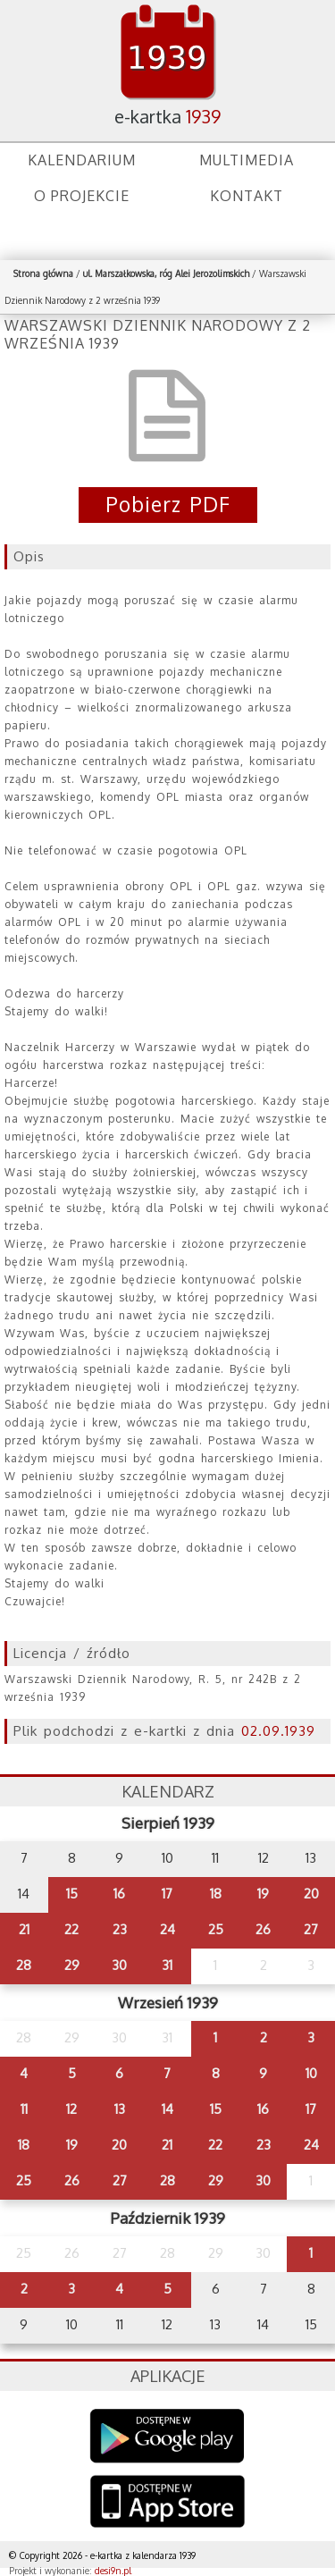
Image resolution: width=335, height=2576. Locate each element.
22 (71, 1929)
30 (119, 1965)
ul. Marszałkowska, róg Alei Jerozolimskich (166, 273)
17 (167, 1893)
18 (216, 1893)
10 (311, 2073)
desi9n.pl (113, 2570)
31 (167, 1965)
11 (24, 2108)
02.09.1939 (278, 1730)
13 (119, 2108)
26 (263, 1929)
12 (71, 2108)
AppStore (167, 2503)
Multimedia (246, 160)
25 (215, 1929)
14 (167, 2108)
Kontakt (246, 196)
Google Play (167, 2436)
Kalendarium (82, 160)
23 (120, 1929)
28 (23, 1965)
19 (263, 1893)
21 (24, 1929)
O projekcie (82, 196)
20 (311, 1893)
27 (311, 1929)
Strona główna (43, 273)
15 (72, 1893)
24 (167, 1929)
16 (119, 1893)
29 (72, 1965)
